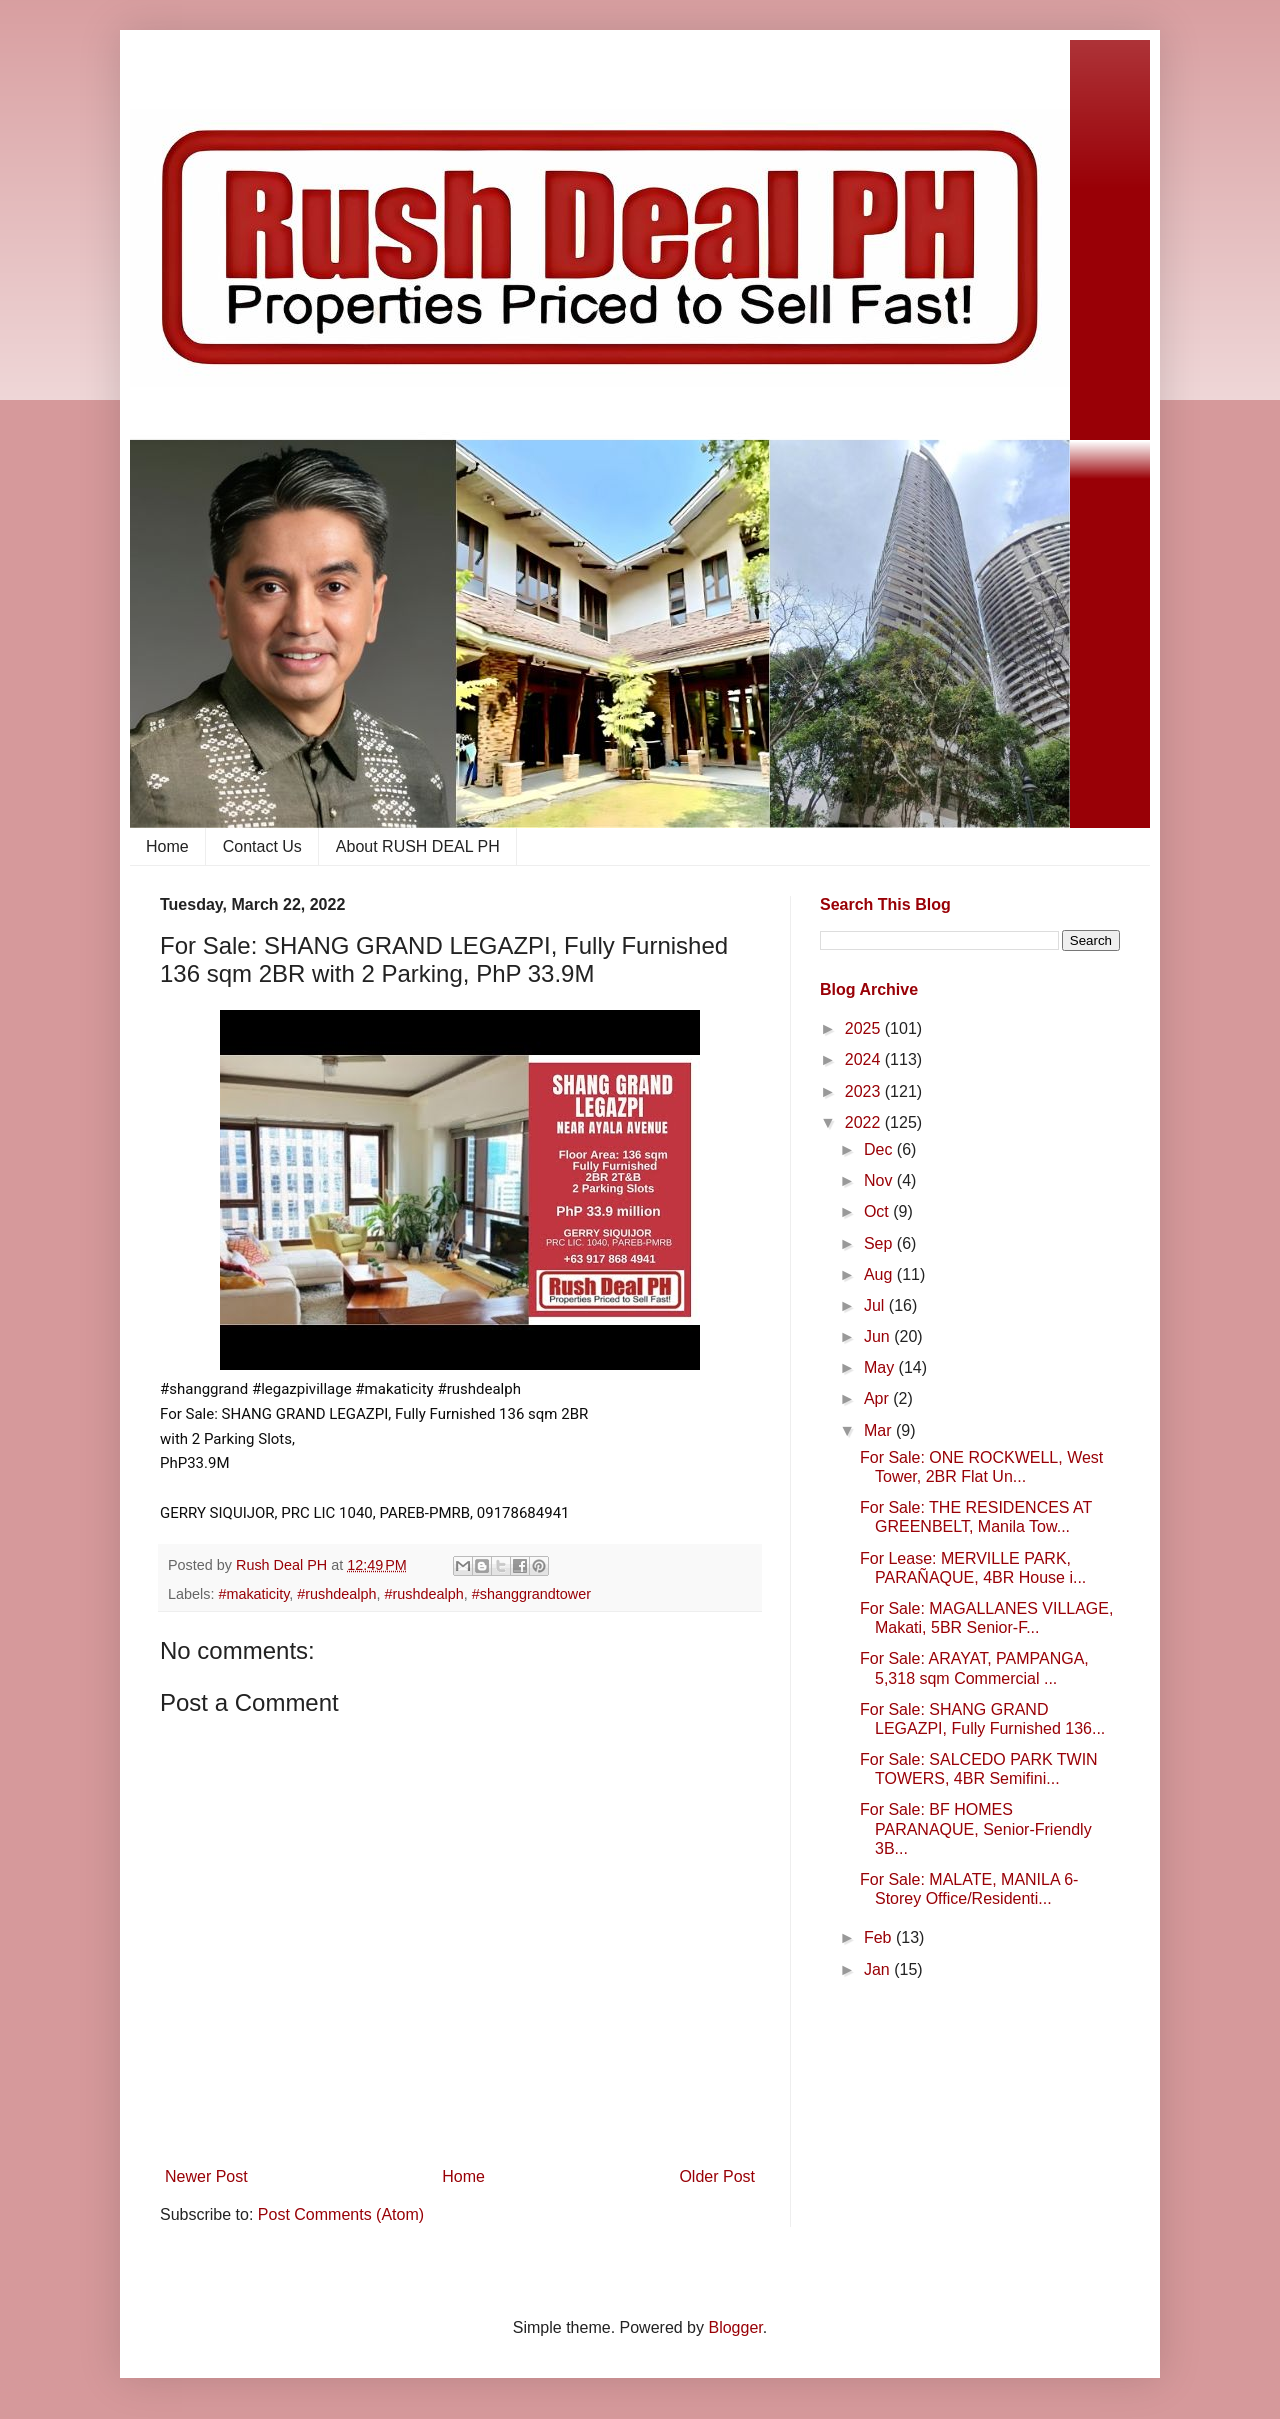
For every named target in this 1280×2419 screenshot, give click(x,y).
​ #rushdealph (334, 1594)
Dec (880, 1149)
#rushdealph (424, 1594)
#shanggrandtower (531, 1594)
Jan (879, 1969)
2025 (865, 1028)
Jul (876, 1305)
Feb (880, 1937)
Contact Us (262, 846)
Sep (880, 1243)
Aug (880, 1274)
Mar (880, 1430)
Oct (878, 1211)
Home (167, 846)
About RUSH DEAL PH (418, 846)
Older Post (717, 2176)
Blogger (735, 2327)
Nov (880, 1180)
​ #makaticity (251, 1594)
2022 (865, 1122)
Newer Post (206, 2176)
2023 (865, 1091)
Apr (878, 1398)
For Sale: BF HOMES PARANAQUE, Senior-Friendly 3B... (976, 1828)
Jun (879, 1336)
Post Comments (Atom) (341, 2214)
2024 (865, 1059)
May (881, 1367)
